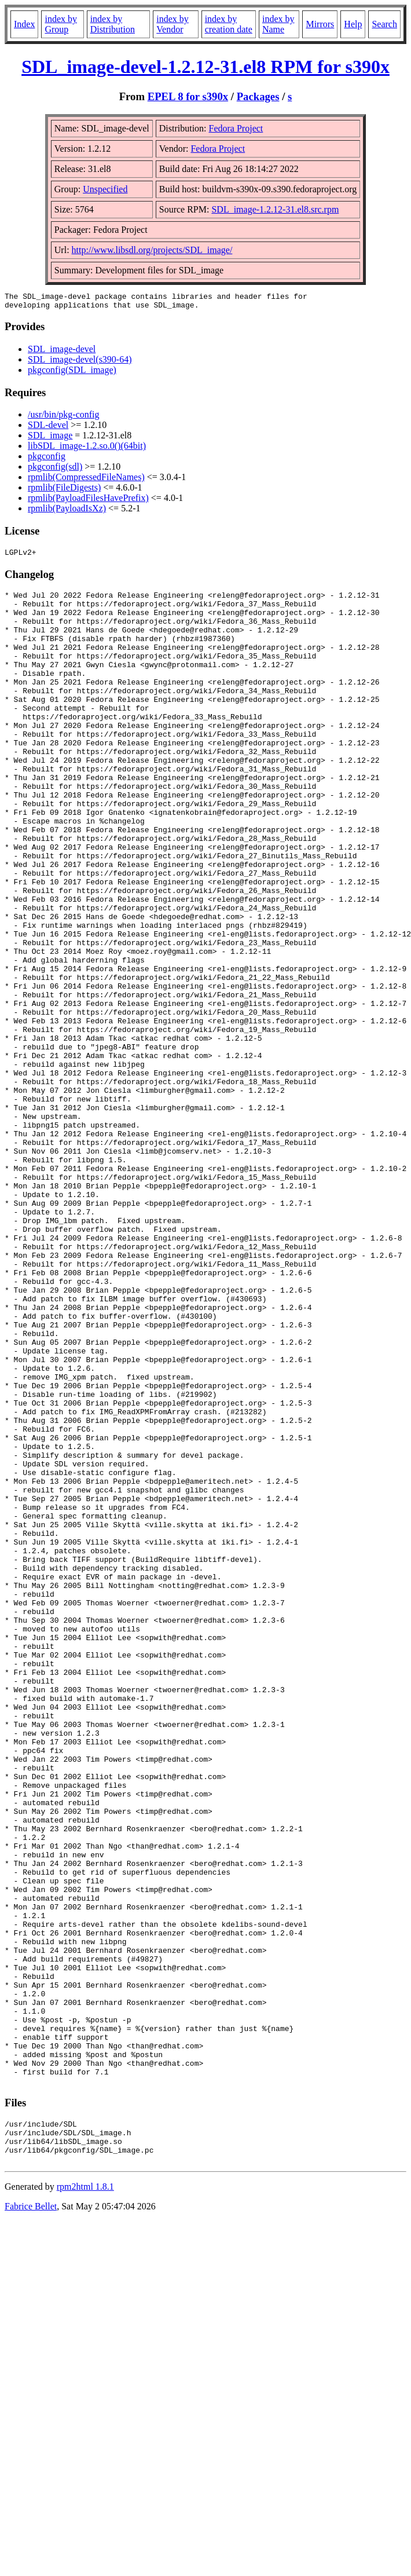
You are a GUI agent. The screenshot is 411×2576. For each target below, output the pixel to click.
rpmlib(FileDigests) (64, 491)
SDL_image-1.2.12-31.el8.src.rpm (275, 209)
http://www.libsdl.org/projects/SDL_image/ (152, 250)
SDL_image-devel (62, 352)
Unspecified (105, 189)
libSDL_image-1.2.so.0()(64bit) (87, 449)
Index (24, 24)
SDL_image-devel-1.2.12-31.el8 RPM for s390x (205, 66)
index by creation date (228, 24)
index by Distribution (112, 24)
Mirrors (320, 24)
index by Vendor (172, 24)
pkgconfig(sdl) (55, 470)
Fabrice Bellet (31, 2519)
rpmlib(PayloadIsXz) (67, 512)
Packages (258, 96)
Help (353, 24)
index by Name (278, 24)
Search (384, 24)
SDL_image (50, 439)
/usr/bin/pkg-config (64, 418)
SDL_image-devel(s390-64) (80, 363)
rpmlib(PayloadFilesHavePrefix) (88, 501)
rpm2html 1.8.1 (85, 2499)
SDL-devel (48, 428)
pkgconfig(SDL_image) (72, 373)
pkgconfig (46, 459)
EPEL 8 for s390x (188, 96)
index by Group (61, 24)
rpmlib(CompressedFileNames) (86, 480)
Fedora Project (236, 128)
